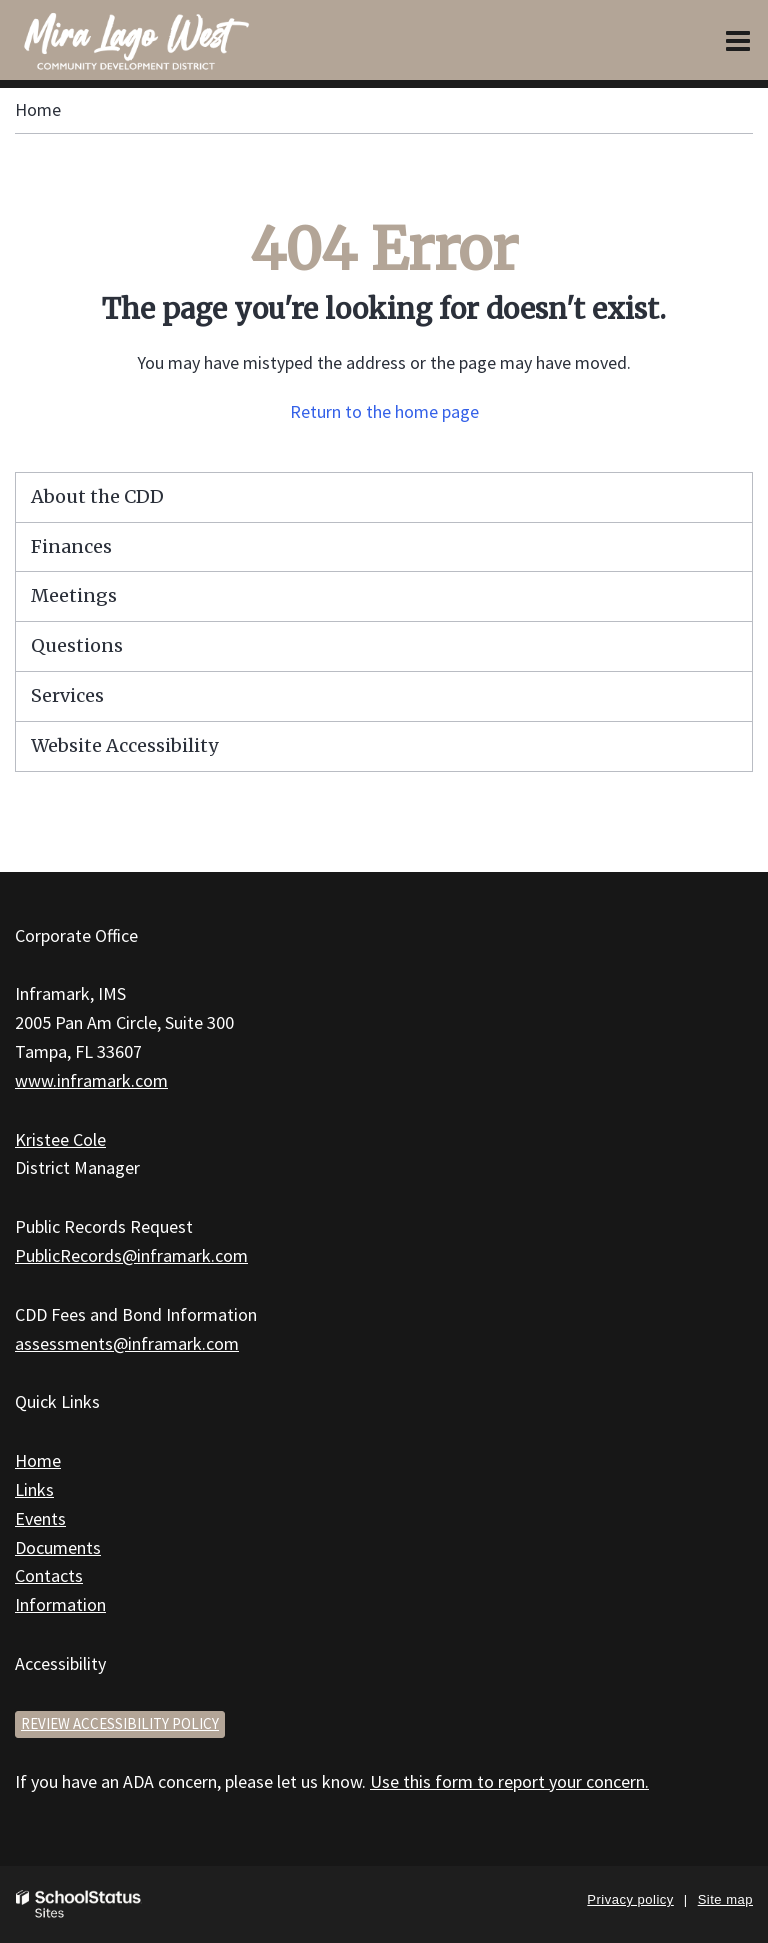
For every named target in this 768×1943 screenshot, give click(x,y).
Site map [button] (725, 1899)
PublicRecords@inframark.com (131, 1255)
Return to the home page (384, 411)
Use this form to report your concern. (509, 1781)
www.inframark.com (91, 1080)
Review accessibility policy (120, 1723)
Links (34, 1489)
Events (40, 1518)
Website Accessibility (124, 745)
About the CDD (97, 496)
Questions (77, 645)
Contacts (49, 1575)
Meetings (74, 595)
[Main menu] (738, 40)
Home (38, 109)
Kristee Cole (60, 1139)
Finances (71, 546)
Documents (58, 1547)
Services (67, 695)
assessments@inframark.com (127, 1343)
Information (60, 1604)
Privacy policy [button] (630, 1899)
